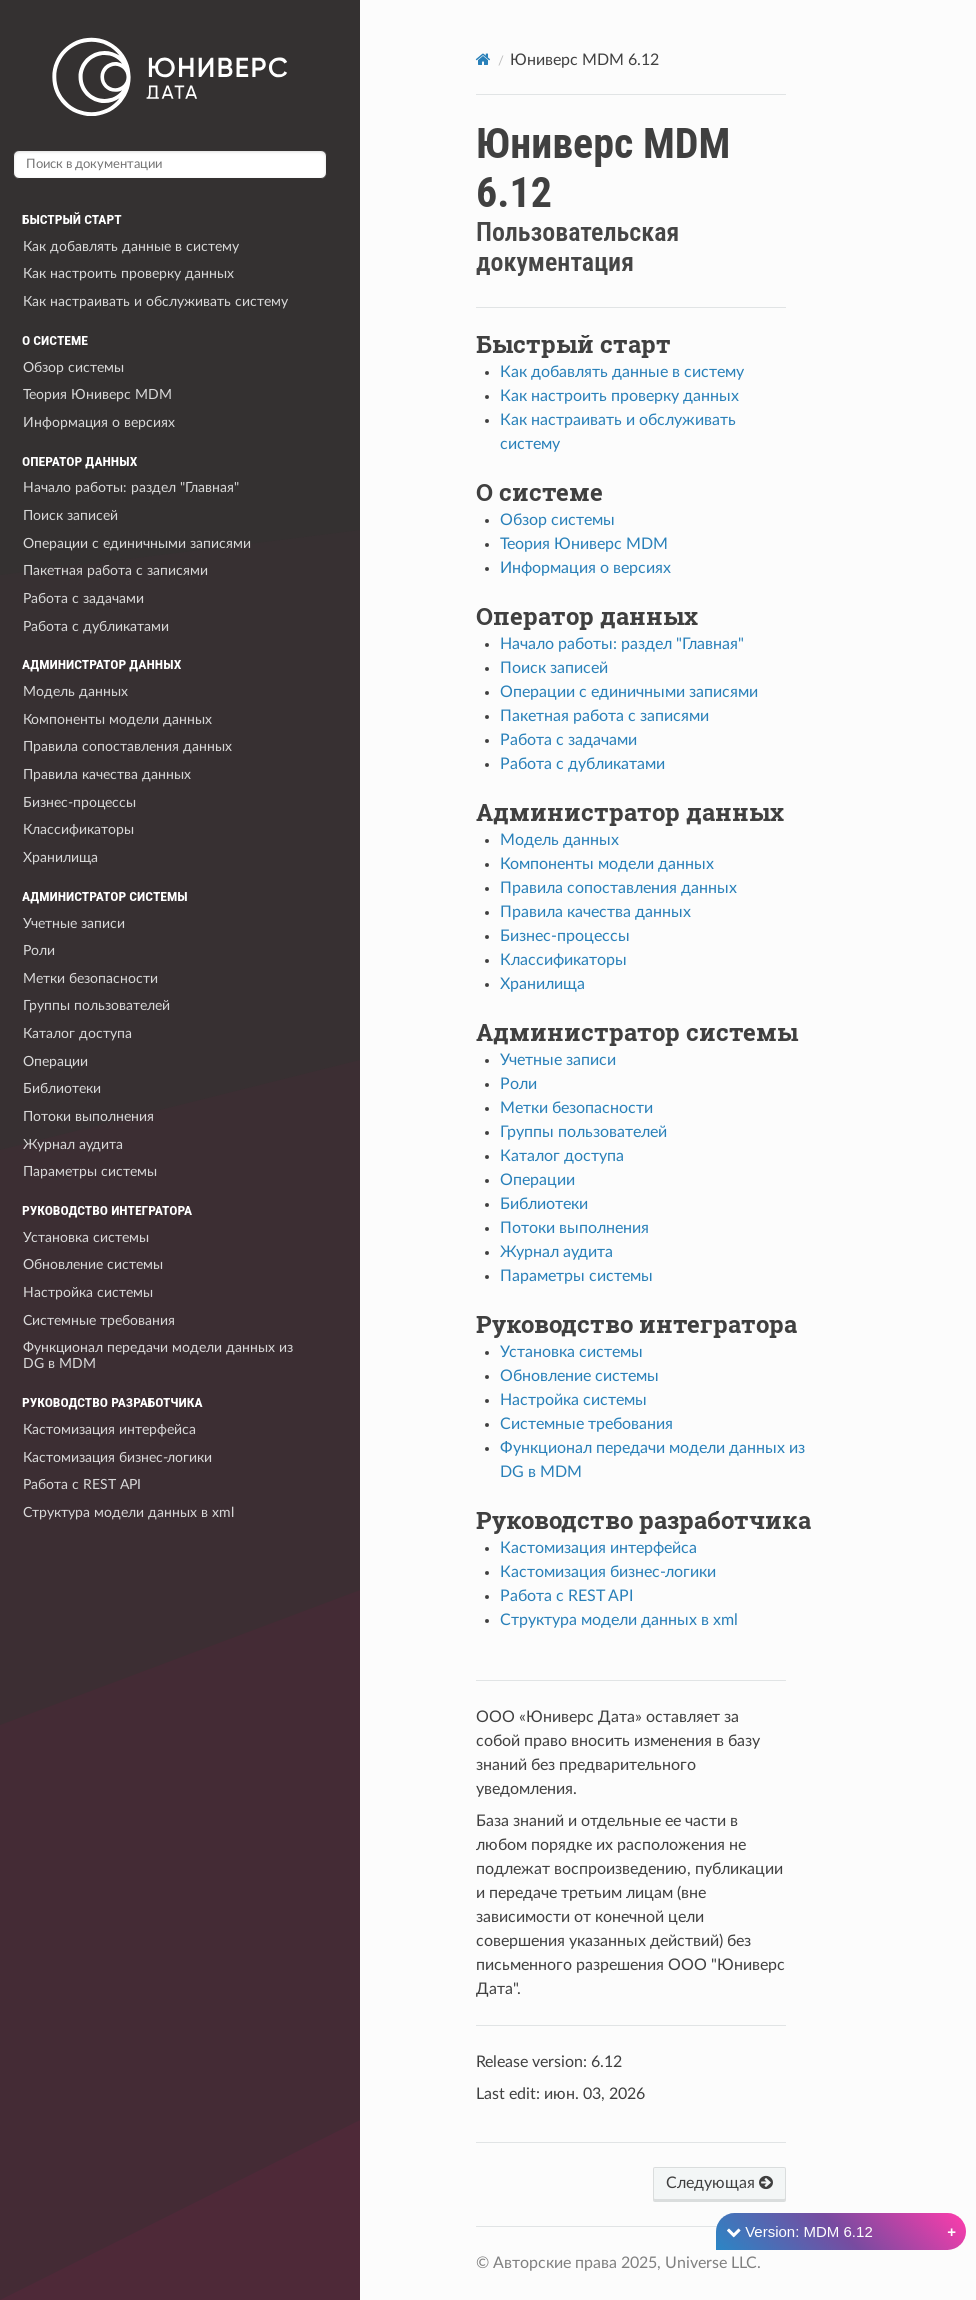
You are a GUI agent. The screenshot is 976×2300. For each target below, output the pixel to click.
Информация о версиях (99, 422)
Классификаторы (78, 829)
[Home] (483, 59)
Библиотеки (62, 1088)
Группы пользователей (96, 1005)
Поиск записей (70, 515)
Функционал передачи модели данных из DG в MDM (158, 1355)
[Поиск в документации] (170, 164)
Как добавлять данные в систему (131, 246)
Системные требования (99, 1320)
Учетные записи (74, 923)
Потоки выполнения (88, 1116)
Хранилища (60, 857)
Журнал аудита (73, 1144)
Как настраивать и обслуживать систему (155, 301)
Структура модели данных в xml (128, 1512)
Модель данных (75, 691)
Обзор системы (73, 367)
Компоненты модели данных (117, 719)
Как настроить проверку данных (128, 273)
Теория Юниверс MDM (97, 394)
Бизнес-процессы (79, 802)
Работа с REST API (82, 1484)
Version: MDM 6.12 (799, 2231)
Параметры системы (90, 1171)
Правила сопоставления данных (127, 746)
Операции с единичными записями (137, 543)
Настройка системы (88, 1292)
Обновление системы (93, 1264)
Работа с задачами (83, 598)
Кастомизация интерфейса (109, 1429)
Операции (55, 1061)
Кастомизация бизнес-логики (117, 1457)
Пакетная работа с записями (115, 570)
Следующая (719, 2182)
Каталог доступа (77, 1033)
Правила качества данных (107, 774)
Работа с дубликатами (96, 626)
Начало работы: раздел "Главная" (131, 487)
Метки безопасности (90, 978)
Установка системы (86, 1237)
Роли (39, 950)
